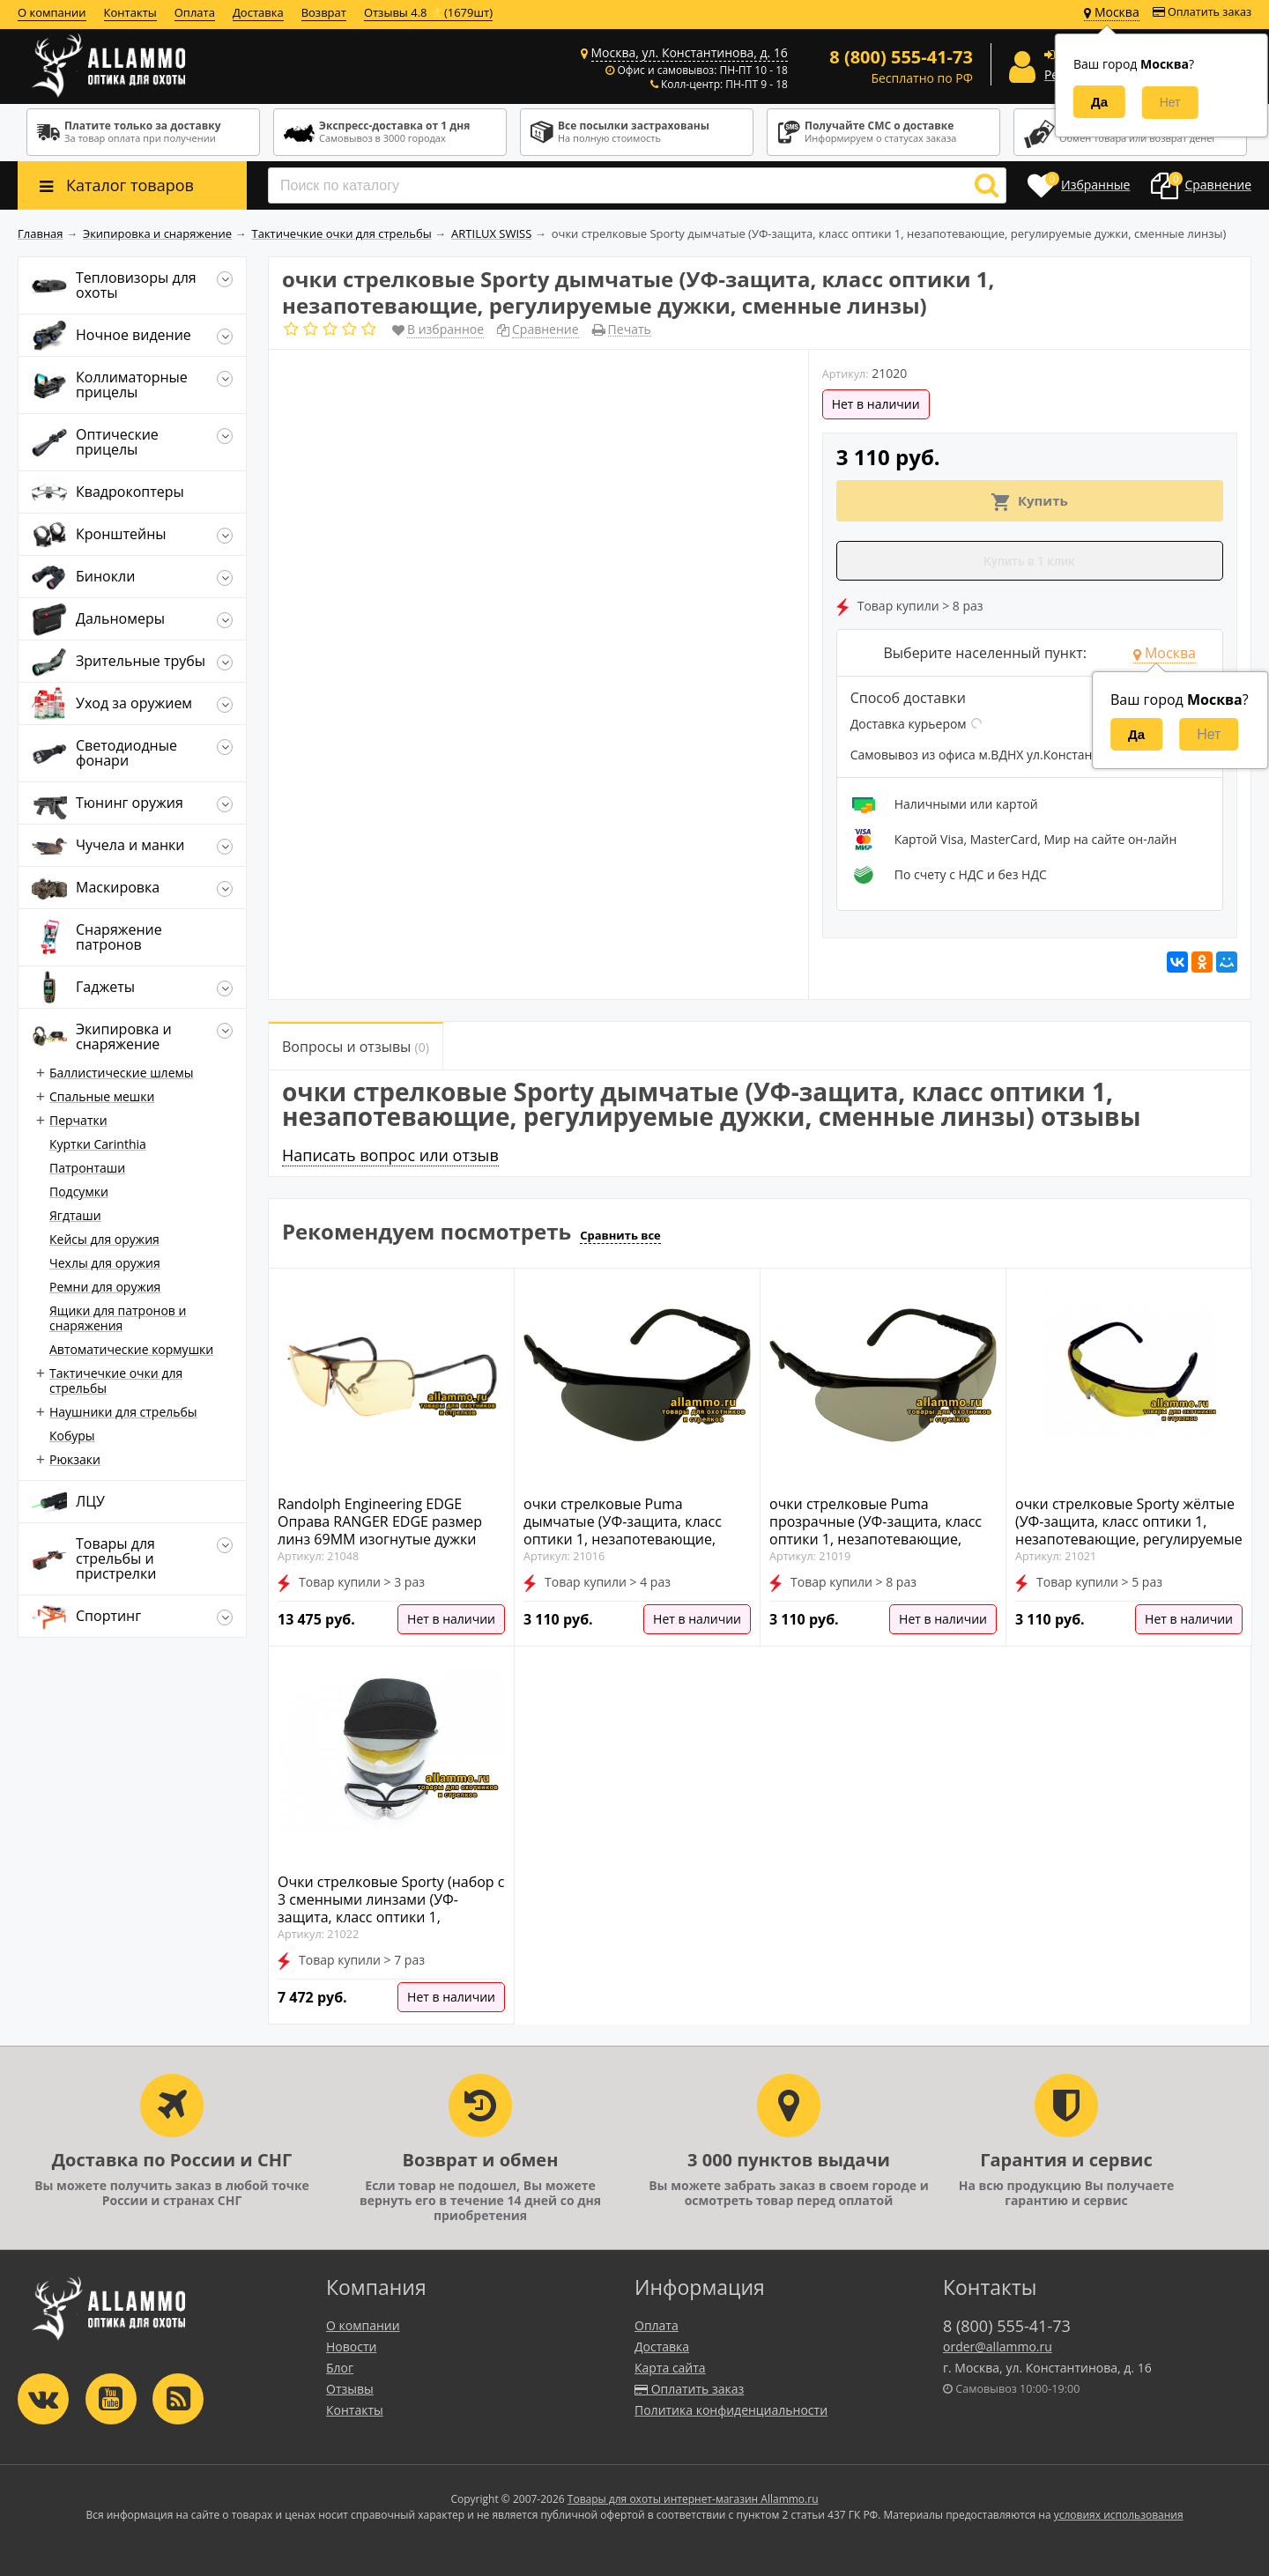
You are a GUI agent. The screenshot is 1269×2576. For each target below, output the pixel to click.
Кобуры (72, 1435)
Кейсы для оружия (104, 1239)
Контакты (130, 12)
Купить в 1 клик (1029, 561)
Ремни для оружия (104, 1286)
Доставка (258, 12)
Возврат (323, 12)
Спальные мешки (101, 1096)
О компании (52, 12)
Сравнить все (620, 1235)
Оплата (194, 12)
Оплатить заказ (1202, 11)
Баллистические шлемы (121, 1072)
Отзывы (350, 2388)
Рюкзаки (74, 1459)
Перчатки (78, 1120)
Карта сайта (670, 2367)
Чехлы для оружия (104, 1263)
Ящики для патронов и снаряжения (117, 1318)
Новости (351, 2346)
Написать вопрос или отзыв (390, 1155)
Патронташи (87, 1167)
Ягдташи (75, 1215)
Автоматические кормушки (131, 1349)
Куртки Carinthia (97, 1144)
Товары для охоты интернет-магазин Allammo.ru (693, 2498)
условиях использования (1119, 2514)
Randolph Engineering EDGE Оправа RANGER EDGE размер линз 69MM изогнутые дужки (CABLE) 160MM (380, 1530)
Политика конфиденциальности (730, 2410)
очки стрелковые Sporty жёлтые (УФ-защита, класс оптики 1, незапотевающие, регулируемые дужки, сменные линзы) (1129, 1530)
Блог (339, 2367)
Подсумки (78, 1191)
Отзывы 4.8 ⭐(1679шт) (428, 12)
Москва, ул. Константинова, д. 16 (689, 52)
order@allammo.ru (997, 2346)
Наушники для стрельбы (123, 1411)
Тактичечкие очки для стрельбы (115, 1380)
